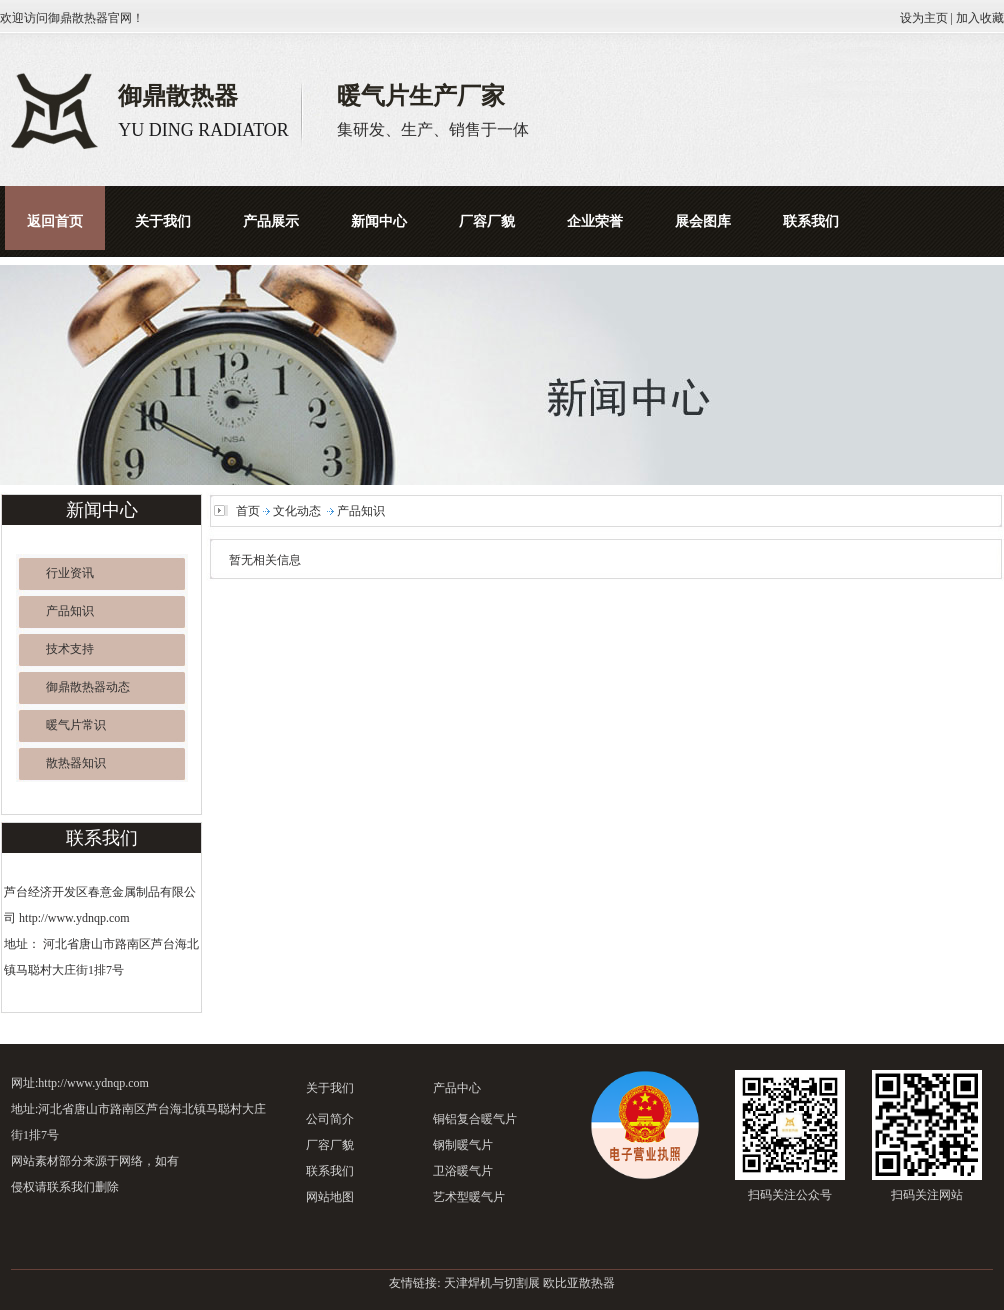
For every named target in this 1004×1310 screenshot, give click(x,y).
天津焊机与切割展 (492, 1283)
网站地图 (330, 1197)
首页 (248, 511)
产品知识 (70, 611)
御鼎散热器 (78, 18)
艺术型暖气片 (469, 1197)
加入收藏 (980, 18)
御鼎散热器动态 (88, 687)
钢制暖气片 (463, 1145)
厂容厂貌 (330, 1145)
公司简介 (330, 1119)
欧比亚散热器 (579, 1283)
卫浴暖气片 (463, 1171)
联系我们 (330, 1171)
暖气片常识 (76, 725)
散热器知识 (76, 763)
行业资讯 (70, 573)
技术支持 (70, 649)
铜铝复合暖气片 (475, 1119)
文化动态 (297, 511)
